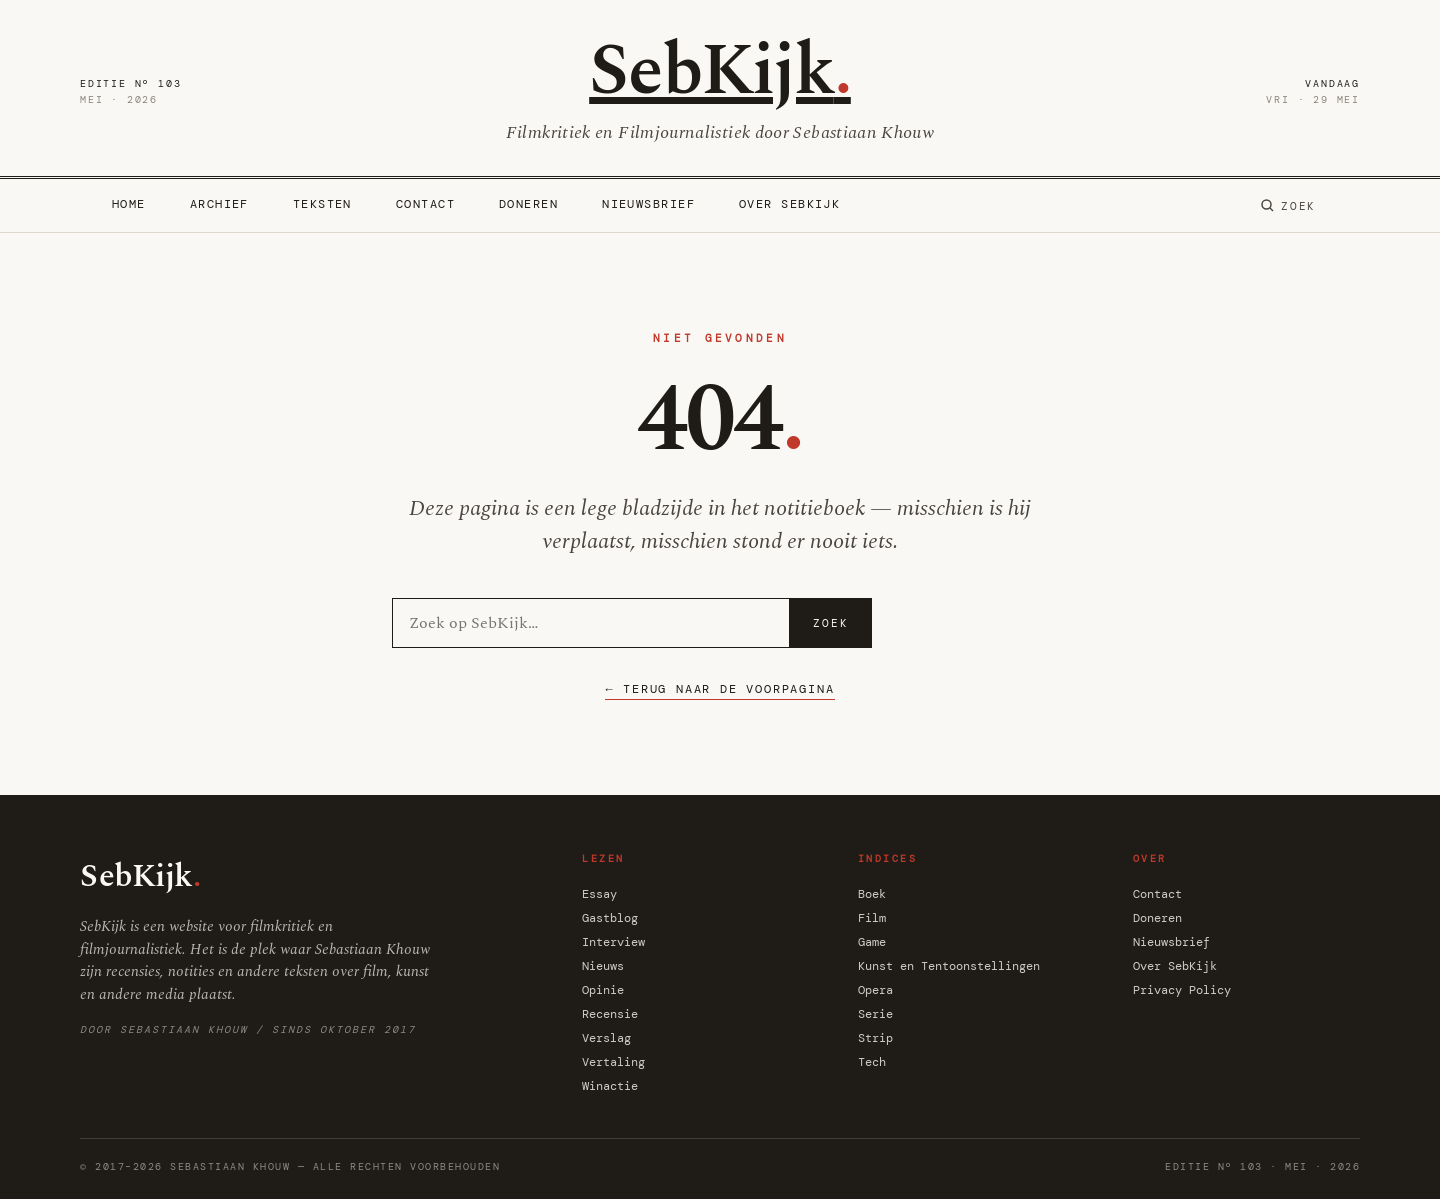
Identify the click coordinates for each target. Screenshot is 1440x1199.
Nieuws (603, 966)
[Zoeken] (1288, 206)
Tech (872, 1062)
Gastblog (610, 918)
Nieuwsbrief (648, 204)
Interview (613, 942)
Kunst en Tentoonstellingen (949, 966)
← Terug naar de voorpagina (719, 689)
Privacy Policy (1182, 990)
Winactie (610, 1086)
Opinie (603, 990)
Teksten (322, 204)
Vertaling (613, 1062)
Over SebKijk (789, 204)
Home (129, 204)
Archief (219, 204)
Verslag (606, 1038)
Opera (875, 990)
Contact (425, 204)
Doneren (528, 204)
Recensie (610, 1014)
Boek (872, 894)
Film (872, 918)
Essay (599, 894)
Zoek (831, 623)
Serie (875, 1014)
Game (872, 942)
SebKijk (720, 71)
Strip (875, 1038)
